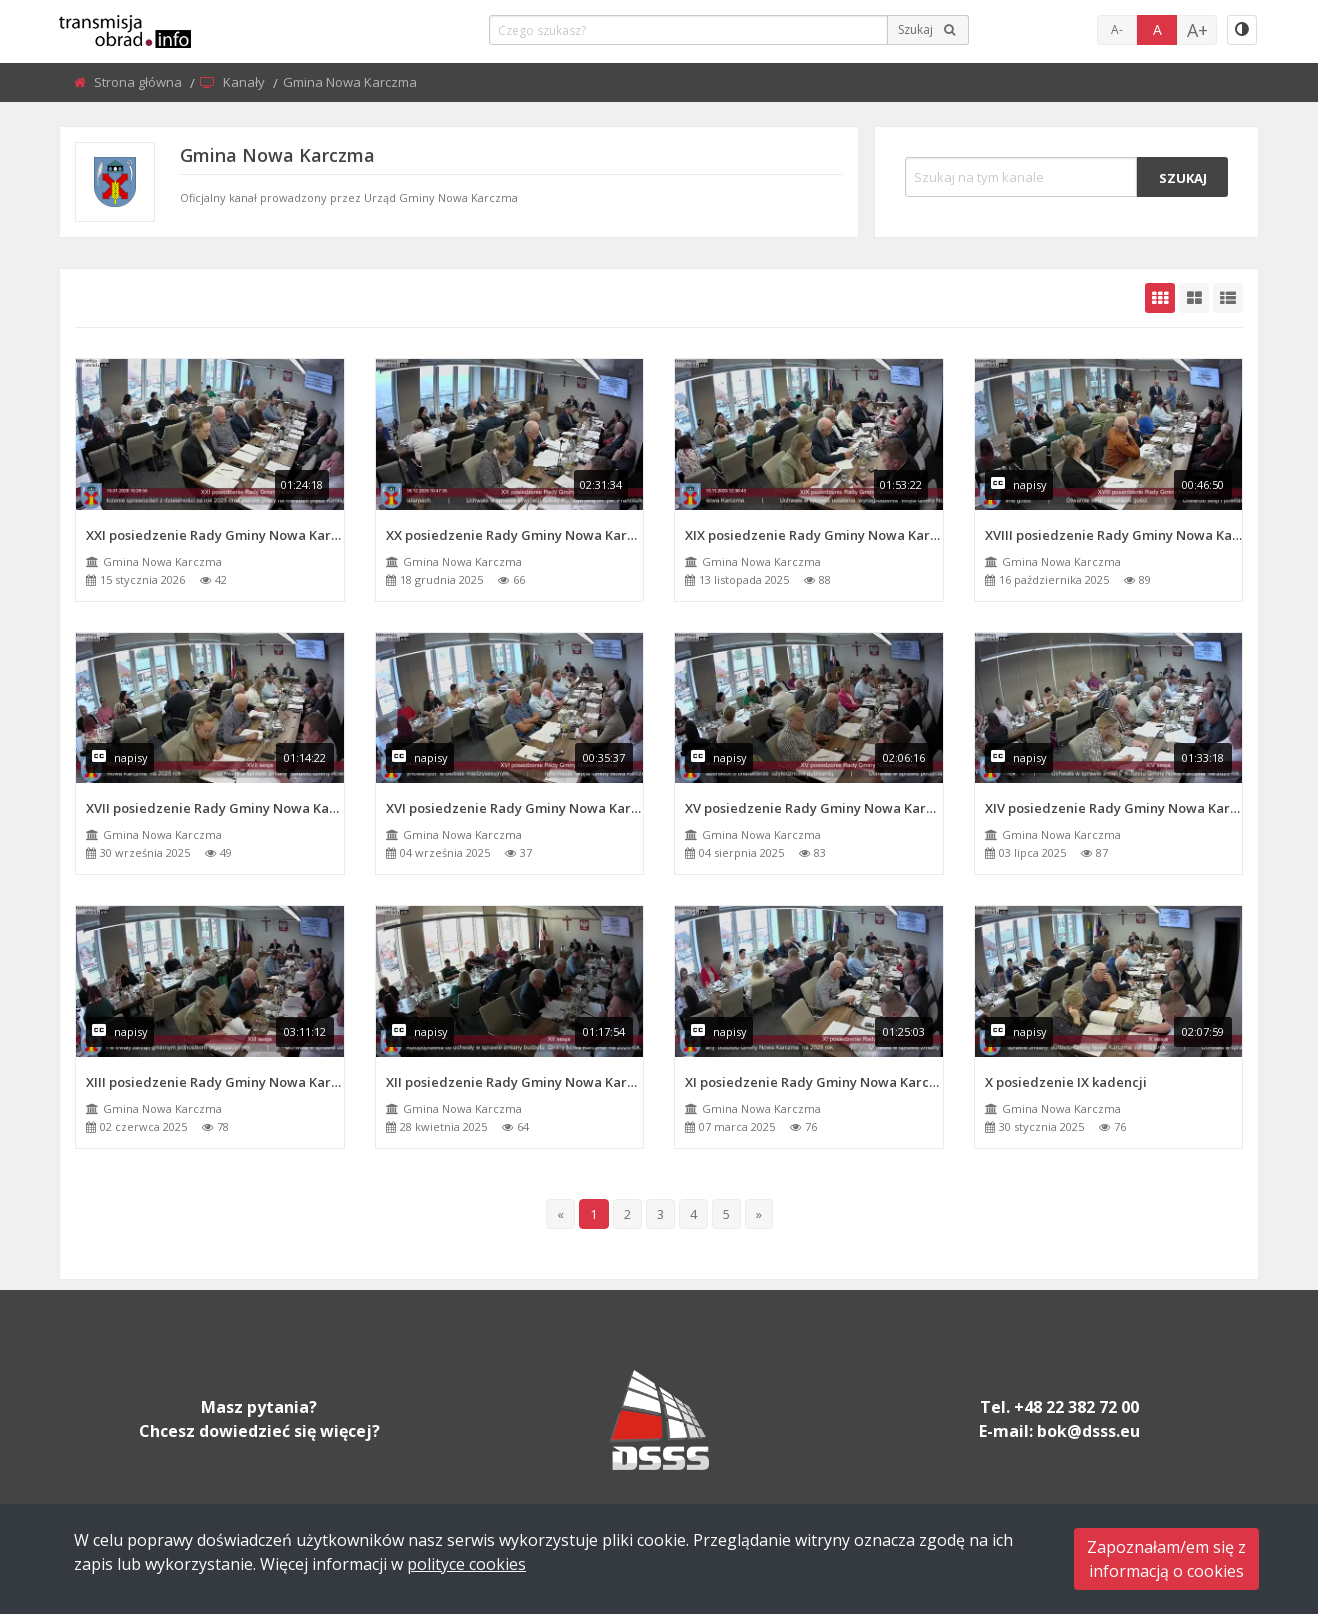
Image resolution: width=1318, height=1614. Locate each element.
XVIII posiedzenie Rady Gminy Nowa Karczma (1114, 535)
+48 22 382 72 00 (1076, 1407)
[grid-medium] (1194, 298)
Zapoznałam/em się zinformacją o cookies (1166, 1559)
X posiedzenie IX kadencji (1066, 1082)
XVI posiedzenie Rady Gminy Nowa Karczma (515, 808)
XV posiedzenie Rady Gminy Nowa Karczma (814, 808)
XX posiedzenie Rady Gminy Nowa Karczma (515, 535)
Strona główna (139, 82)
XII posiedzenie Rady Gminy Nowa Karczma (515, 1082)
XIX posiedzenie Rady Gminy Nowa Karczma (814, 535)
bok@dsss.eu (1088, 1431)
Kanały (245, 82)
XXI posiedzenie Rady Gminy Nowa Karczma (215, 535)
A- (1117, 29)
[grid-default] (1160, 298)
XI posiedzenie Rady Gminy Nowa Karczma (814, 1082)
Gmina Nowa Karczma (162, 561)
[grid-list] (1228, 298)
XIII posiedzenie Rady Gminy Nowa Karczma (215, 1082)
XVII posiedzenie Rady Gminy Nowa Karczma (215, 808)
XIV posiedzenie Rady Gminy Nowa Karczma (1114, 808)
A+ (1197, 30)
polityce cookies (466, 1564)
